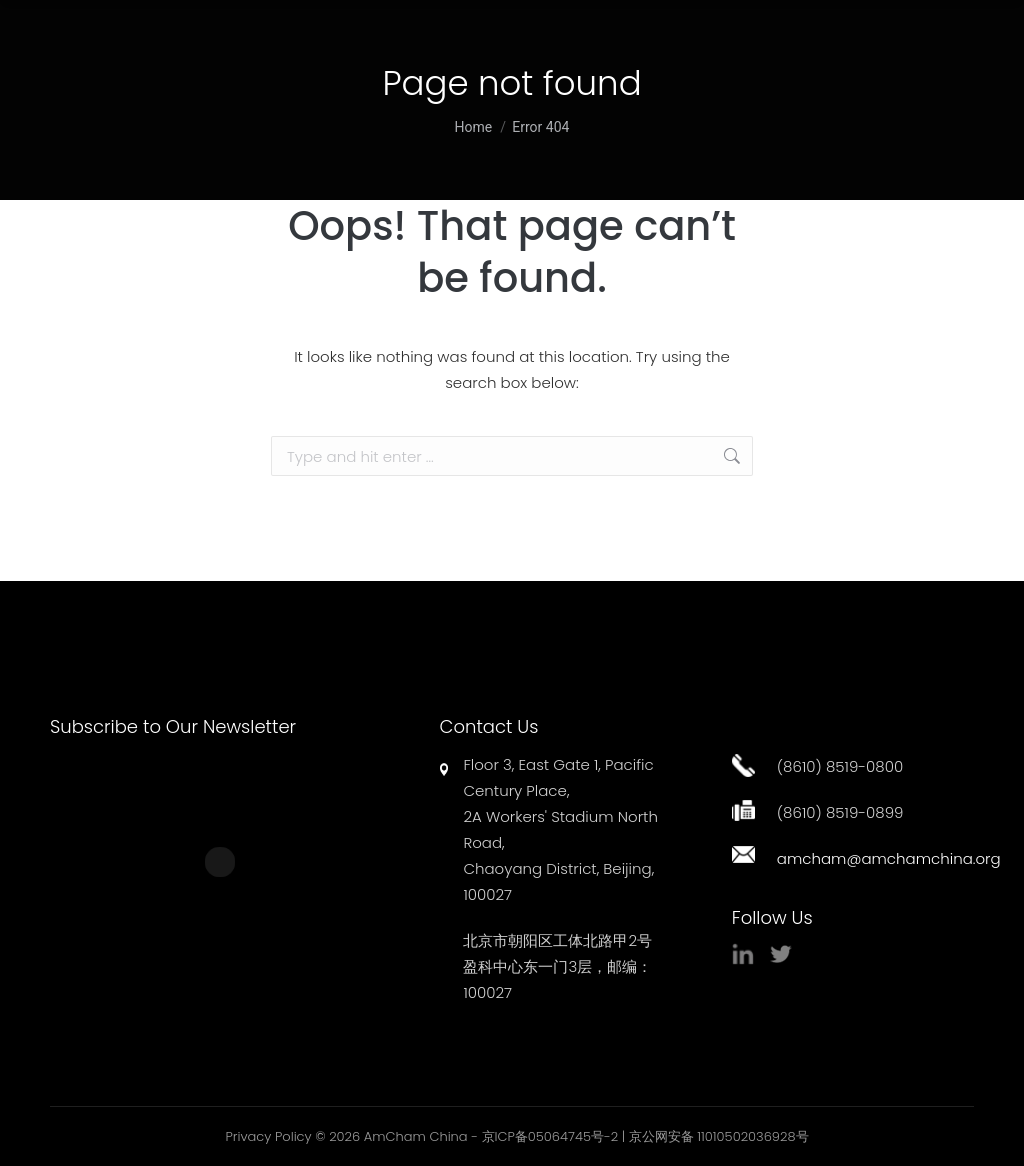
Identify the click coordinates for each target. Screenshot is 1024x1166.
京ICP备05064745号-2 (550, 1136)
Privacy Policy (268, 1136)
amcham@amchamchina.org (889, 858)
